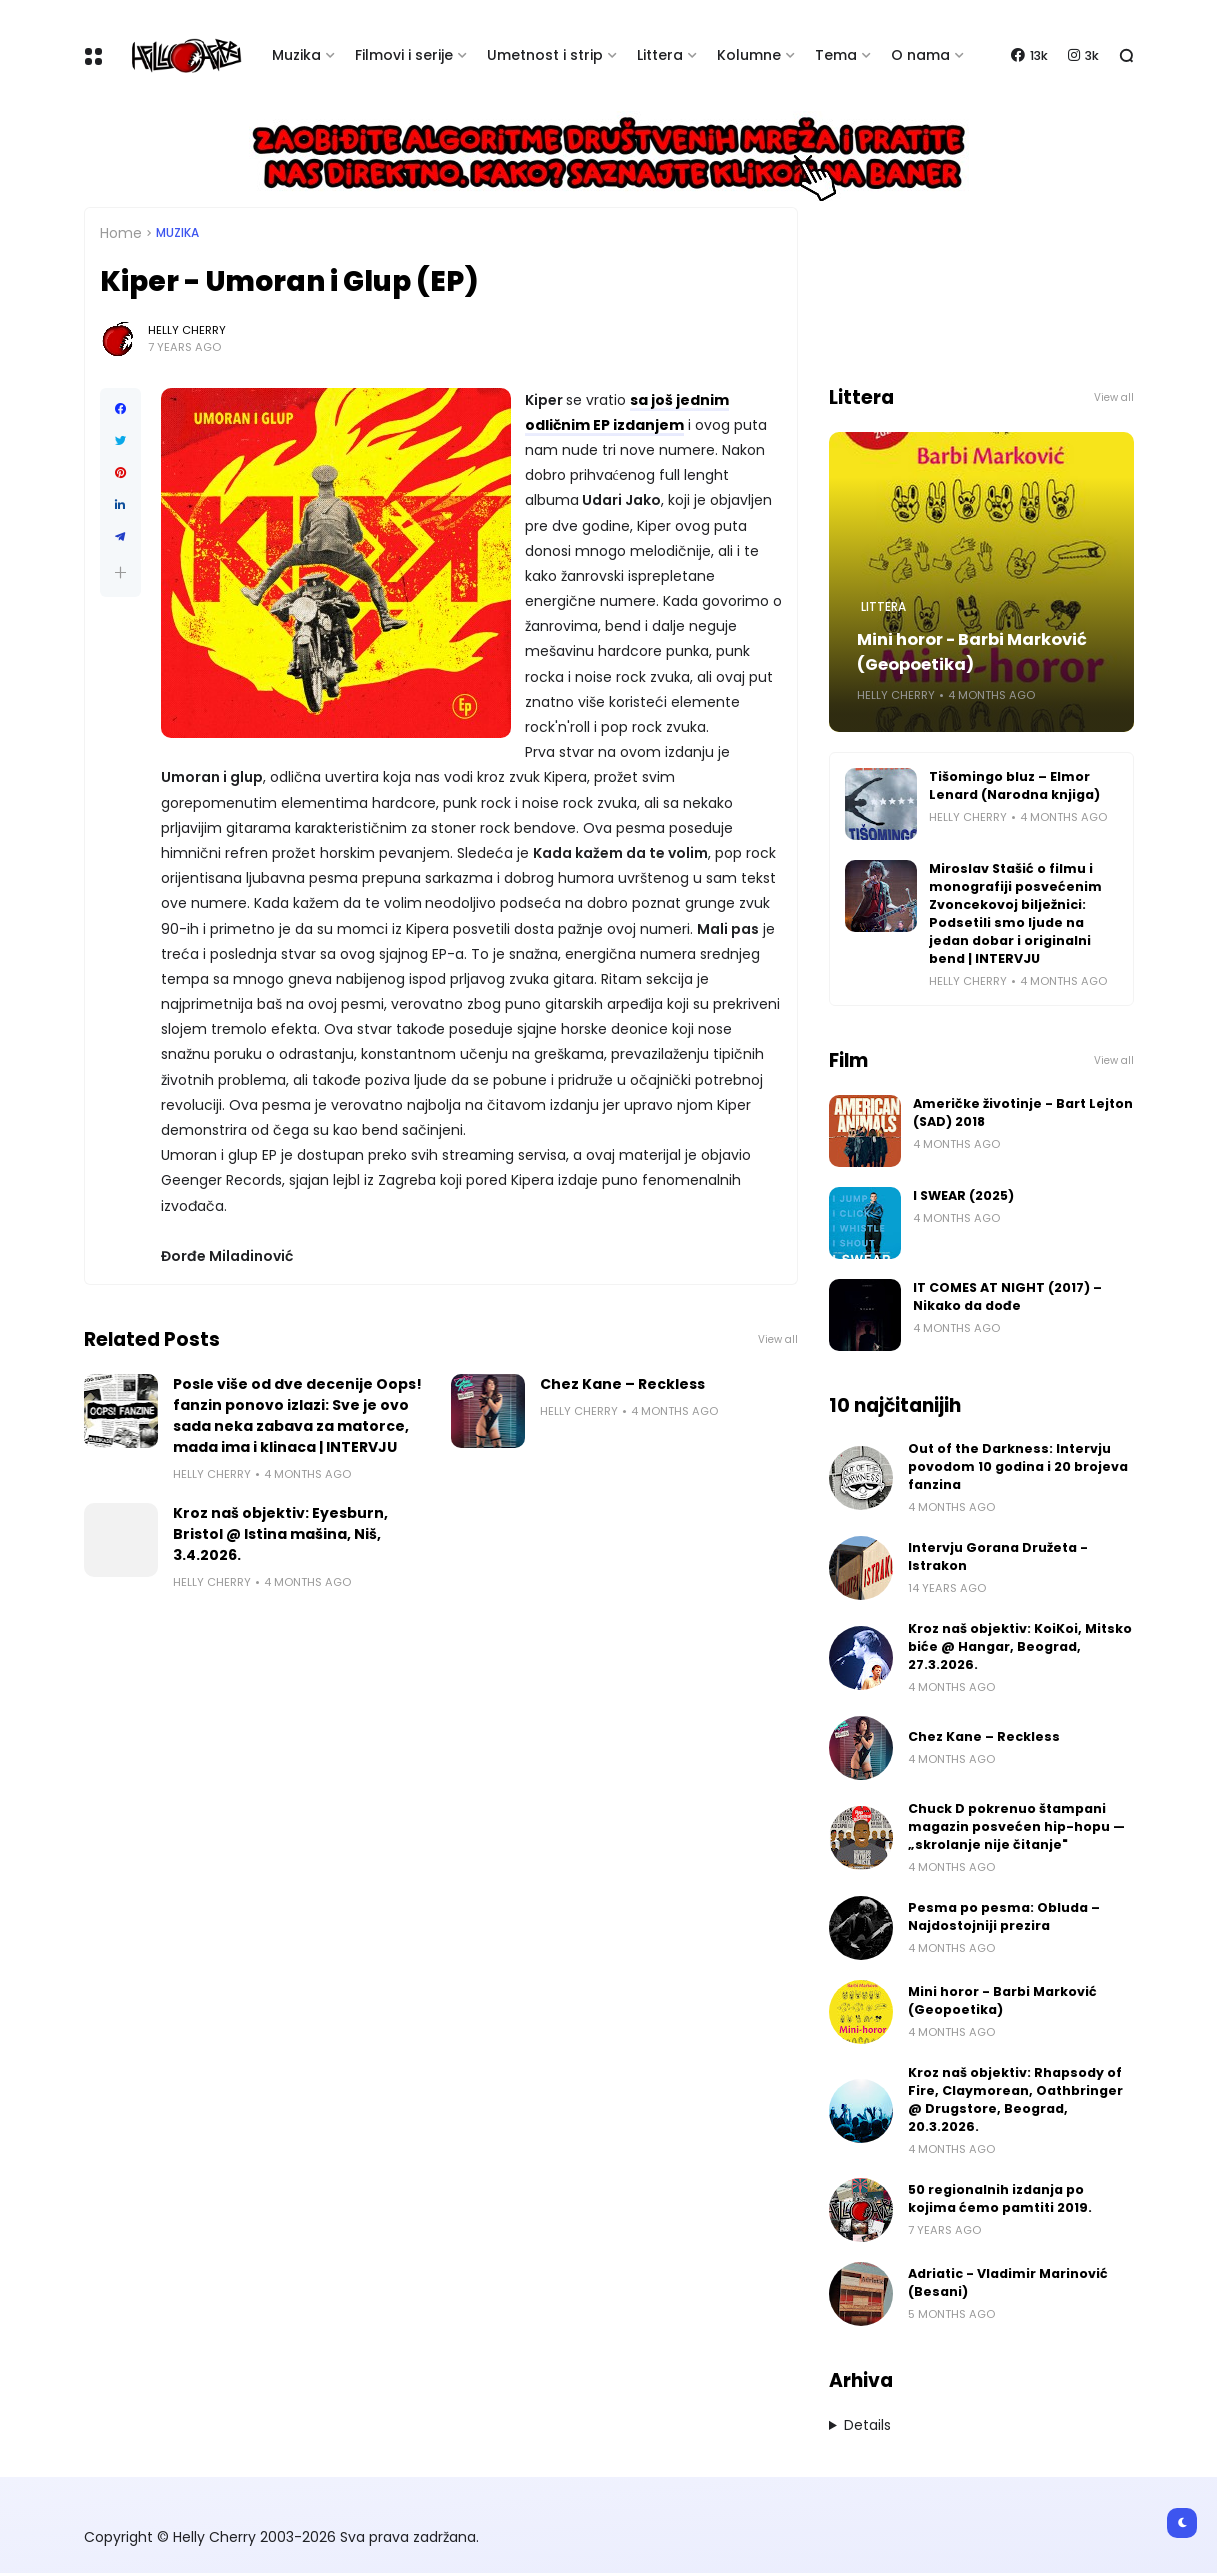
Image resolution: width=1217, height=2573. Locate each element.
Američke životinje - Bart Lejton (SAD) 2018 (1023, 1112)
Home (121, 233)
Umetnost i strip (545, 55)
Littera (660, 55)
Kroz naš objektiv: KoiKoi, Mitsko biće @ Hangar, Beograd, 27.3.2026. (1020, 1646)
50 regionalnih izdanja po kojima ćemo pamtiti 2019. (1000, 2198)
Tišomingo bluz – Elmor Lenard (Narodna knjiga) (1014, 785)
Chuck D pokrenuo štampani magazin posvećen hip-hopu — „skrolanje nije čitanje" (1016, 1826)
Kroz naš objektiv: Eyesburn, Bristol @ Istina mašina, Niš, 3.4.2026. (280, 1534)
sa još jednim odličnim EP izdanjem (627, 412)
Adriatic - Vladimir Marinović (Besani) (1008, 2282)
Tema (836, 55)
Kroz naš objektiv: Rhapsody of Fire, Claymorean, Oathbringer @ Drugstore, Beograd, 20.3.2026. (1015, 2099)
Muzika (296, 55)
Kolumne (749, 55)
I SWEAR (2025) (963, 1195)
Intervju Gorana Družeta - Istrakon (998, 1556)
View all (778, 1339)
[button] (120, 572)
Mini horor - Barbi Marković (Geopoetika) (972, 652)
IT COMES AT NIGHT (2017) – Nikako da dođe (1007, 1296)
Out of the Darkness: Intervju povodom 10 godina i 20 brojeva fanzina (1018, 1466)
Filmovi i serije (404, 55)
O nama (920, 55)
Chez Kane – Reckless (622, 1384)
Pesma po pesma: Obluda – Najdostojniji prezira (1004, 1916)
